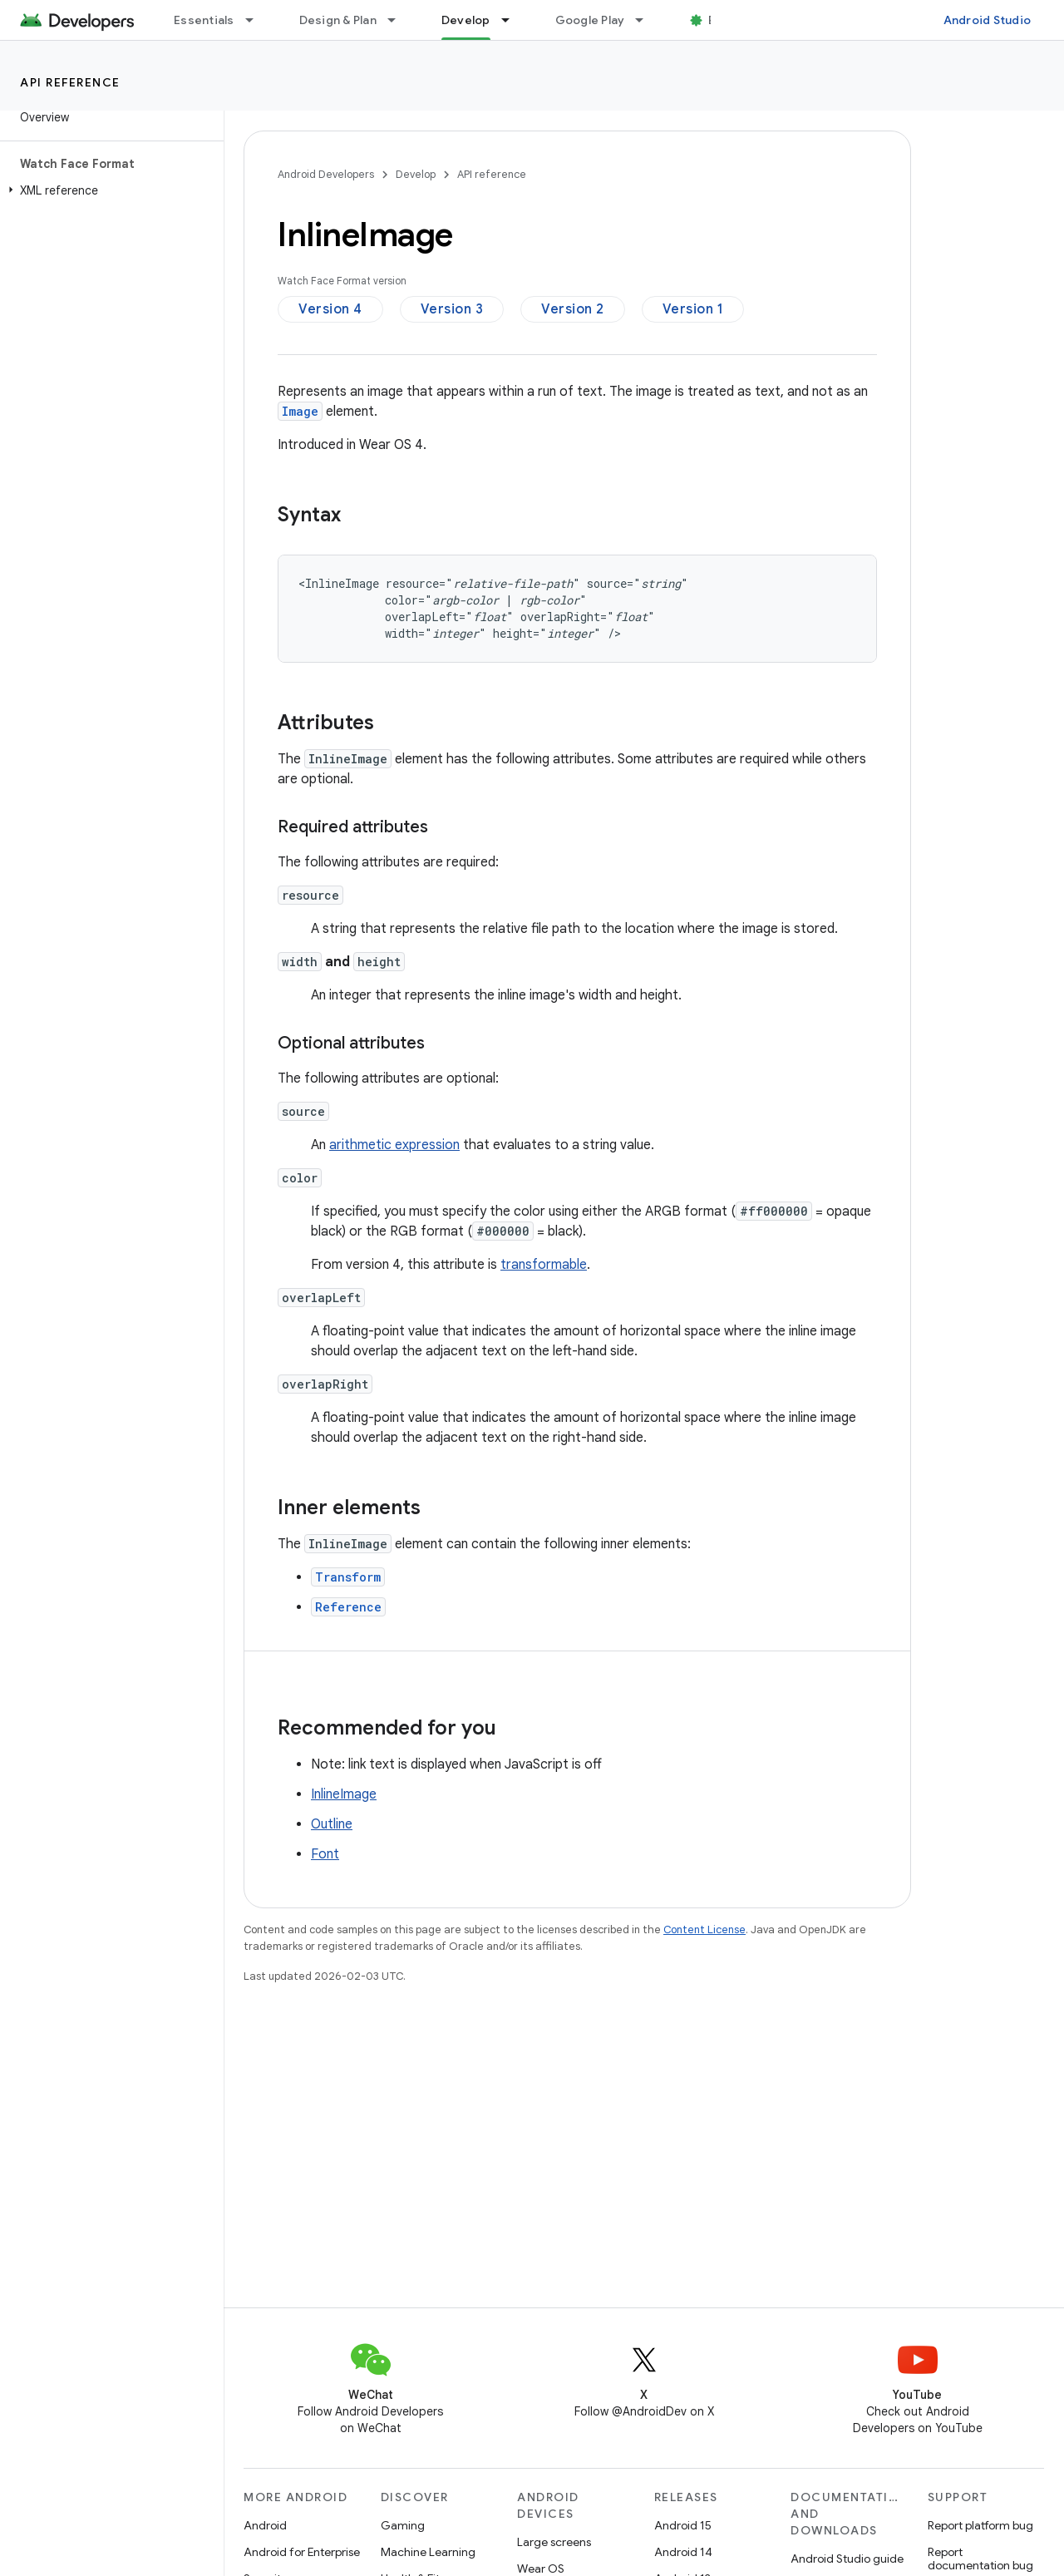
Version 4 (330, 309)
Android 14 (683, 2551)
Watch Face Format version (342, 280)
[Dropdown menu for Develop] (512, 20)
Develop (416, 174)
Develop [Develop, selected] (465, 19)
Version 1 (693, 309)
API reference (70, 82)
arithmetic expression (394, 1145)
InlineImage (344, 1794)
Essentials (204, 19)
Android (265, 2525)
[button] (108, 190)
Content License (704, 1929)
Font (325, 1854)
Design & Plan (338, 19)
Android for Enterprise (302, 2551)
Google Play (590, 19)
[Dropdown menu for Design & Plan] (399, 20)
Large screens (554, 2541)
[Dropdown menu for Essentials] (256, 20)
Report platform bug (980, 2525)
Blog (721, 19)
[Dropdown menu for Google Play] (646, 20)
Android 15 (683, 2525)
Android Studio (987, 19)
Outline (331, 1824)
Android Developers (326, 174)
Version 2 (572, 309)
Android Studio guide (847, 2558)
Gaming (403, 2525)
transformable (543, 1264)
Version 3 (452, 309)
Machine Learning (428, 2551)
